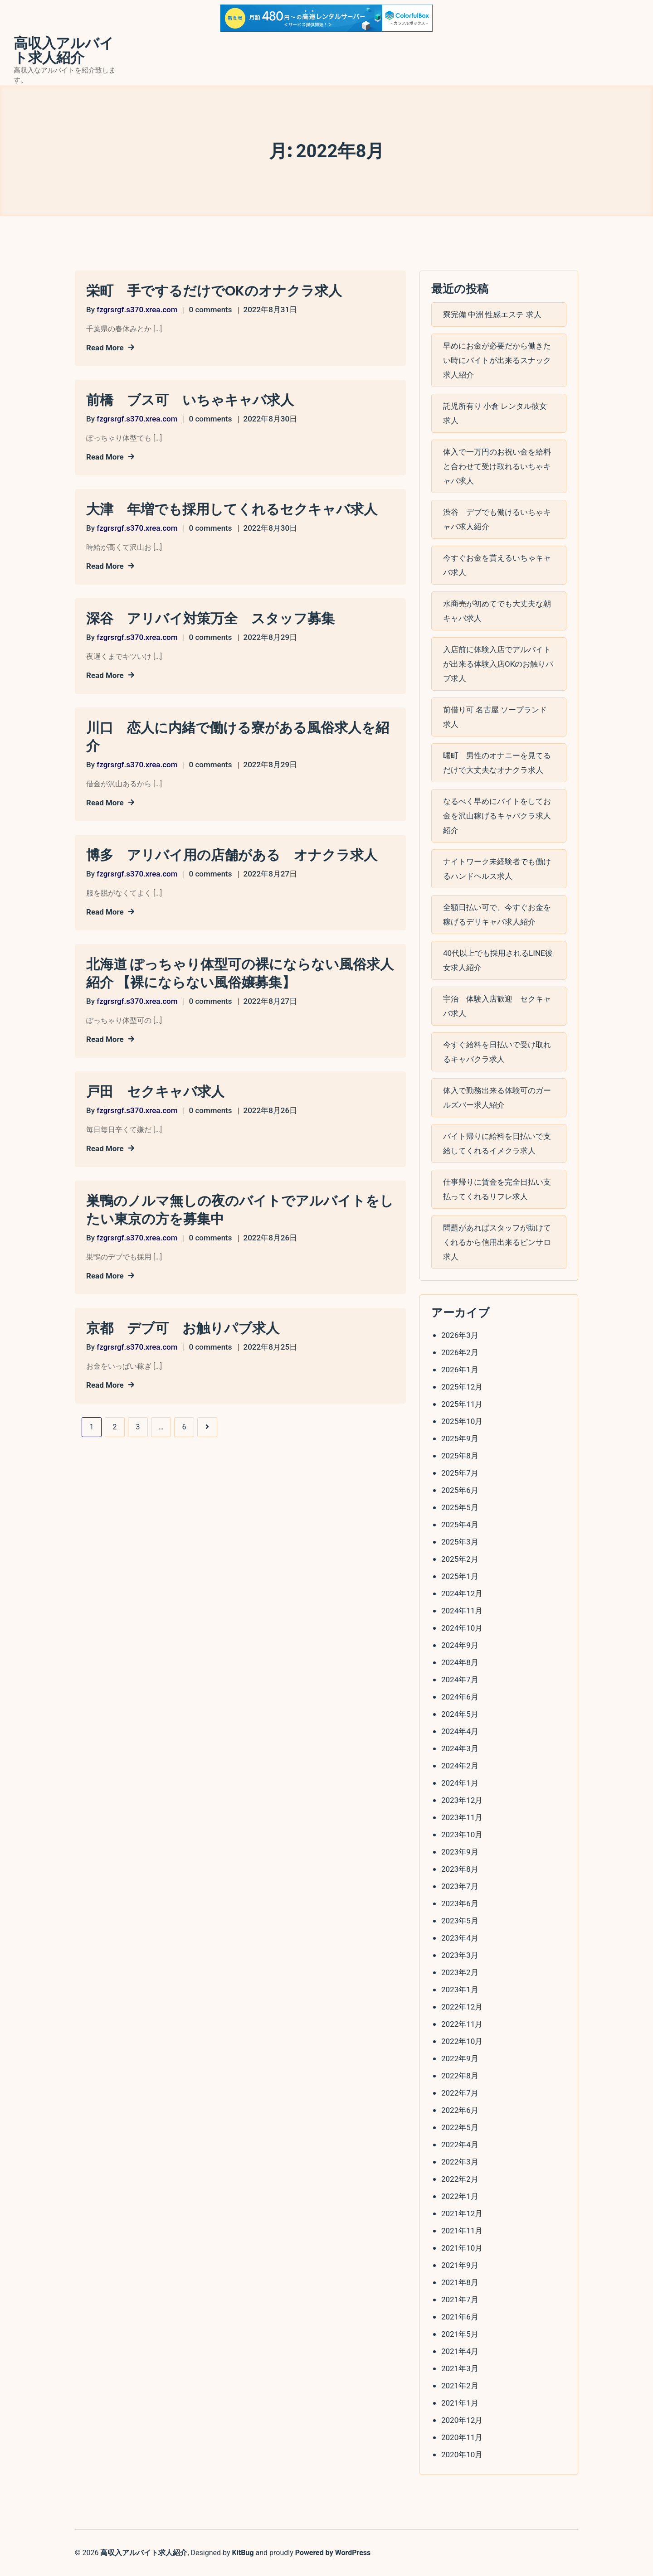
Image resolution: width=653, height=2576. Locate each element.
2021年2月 (459, 2385)
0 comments (210, 309)
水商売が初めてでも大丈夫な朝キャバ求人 (497, 611)
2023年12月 (461, 1800)
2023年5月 (459, 1920)
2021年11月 (461, 2230)
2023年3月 (459, 1955)
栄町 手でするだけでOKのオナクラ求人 (214, 291)
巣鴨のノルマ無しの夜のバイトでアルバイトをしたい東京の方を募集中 (240, 1210)
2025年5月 (459, 1507)
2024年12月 (461, 1593)
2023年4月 (459, 1937)
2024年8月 (459, 1662)
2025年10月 (461, 1421)
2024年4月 (459, 1731)
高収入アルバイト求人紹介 (64, 50)
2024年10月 (461, 1627)
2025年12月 (461, 1386)
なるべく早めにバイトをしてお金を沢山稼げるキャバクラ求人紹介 (497, 816)
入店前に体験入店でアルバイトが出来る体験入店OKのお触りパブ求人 (498, 664)
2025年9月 (459, 1438)
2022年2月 (459, 2179)
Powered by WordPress (333, 2552)
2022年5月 (459, 2127)
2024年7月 (459, 1679)
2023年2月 (459, 1972)
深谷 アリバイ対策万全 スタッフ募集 (210, 619)
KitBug (242, 2552)
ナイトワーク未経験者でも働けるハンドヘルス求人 (497, 869)
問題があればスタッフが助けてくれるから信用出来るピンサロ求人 (497, 1242)
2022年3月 (459, 2161)
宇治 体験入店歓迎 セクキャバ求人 (497, 1006)
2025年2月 (459, 1559)
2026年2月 (459, 1352)
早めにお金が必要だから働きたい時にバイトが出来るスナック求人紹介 (497, 360)
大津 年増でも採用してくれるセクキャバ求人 (231, 509)
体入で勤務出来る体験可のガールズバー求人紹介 (497, 1097)
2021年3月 (459, 2368)
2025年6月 (459, 1490)
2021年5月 (459, 2334)
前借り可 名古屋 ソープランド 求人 (495, 717)
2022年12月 (461, 2006)
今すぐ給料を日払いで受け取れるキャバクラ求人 (497, 1052)
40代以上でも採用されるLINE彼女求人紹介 (498, 960)
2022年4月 (459, 2144)
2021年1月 (459, 2402)
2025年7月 (459, 1472)
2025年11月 (461, 1404)
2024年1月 (459, 1782)
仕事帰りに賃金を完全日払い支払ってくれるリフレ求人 (497, 1189)
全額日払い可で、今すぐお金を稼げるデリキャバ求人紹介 (497, 914)
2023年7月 (459, 1886)
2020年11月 (461, 2437)
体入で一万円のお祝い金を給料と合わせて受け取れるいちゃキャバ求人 (497, 466)
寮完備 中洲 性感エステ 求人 (492, 314)
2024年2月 (459, 1765)
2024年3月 (459, 1748)
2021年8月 (459, 2282)
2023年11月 (461, 1817)
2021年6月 (459, 2316)
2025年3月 (459, 1541)
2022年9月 (459, 2058)
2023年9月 (459, 1851)
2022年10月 (461, 2041)
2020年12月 (461, 2420)
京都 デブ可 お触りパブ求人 (182, 1328)
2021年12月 (461, 2213)
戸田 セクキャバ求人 (155, 1092)
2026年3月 (459, 1335)
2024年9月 (459, 1645)
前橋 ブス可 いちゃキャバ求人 (190, 400)
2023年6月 (459, 1903)
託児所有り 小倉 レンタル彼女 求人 (495, 413)
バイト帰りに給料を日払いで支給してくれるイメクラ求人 (497, 1143)
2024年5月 (459, 1714)
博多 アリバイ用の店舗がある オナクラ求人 (231, 855)
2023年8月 (459, 1869)
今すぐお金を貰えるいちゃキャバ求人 (497, 565)
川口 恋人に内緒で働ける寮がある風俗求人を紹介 (237, 737)
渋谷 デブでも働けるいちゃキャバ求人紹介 (497, 519)
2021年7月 (459, 2299)
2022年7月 (459, 2092)
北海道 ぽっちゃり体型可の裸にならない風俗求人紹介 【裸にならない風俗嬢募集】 (240, 973)
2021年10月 (461, 2247)
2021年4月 (459, 2351)
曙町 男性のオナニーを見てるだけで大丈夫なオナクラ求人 (497, 763)
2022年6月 (459, 2110)
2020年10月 (461, 2454)
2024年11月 (461, 1610)
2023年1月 (459, 1989)
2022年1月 (459, 2196)
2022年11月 (461, 2024)
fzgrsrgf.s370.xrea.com (137, 309)
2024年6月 (459, 1696)
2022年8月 (459, 2075)
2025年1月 (459, 1576)
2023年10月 (461, 1834)
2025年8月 (459, 1455)
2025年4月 (459, 1524)
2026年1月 (459, 1369)
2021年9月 (459, 2265)
